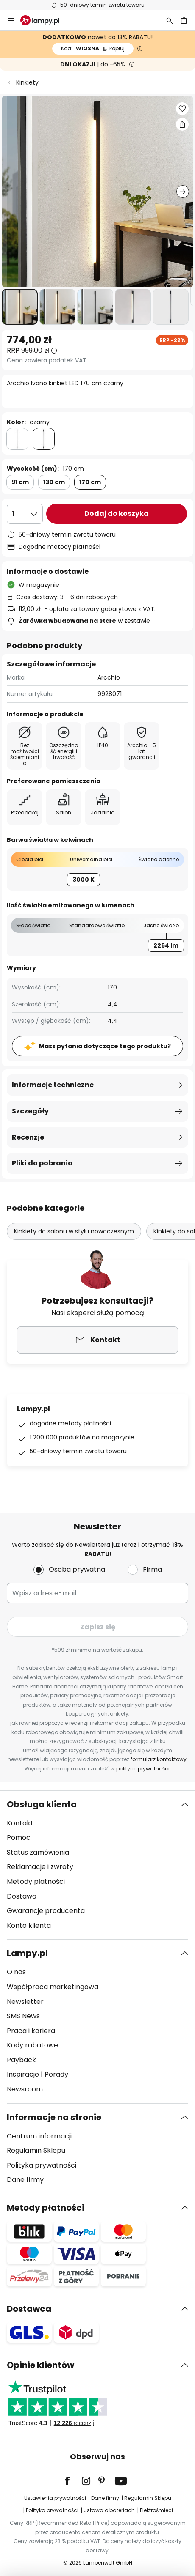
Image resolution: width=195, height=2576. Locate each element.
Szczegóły (30, 1111)
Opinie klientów (40, 2365)
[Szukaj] (169, 20)
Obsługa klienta (42, 1804)
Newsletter (25, 2001)
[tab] (97, 1865)
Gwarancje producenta (46, 1911)
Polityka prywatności (41, 2165)
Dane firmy (25, 2179)
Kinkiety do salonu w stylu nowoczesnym (74, 1231)
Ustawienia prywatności (55, 2498)
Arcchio (109, 677)
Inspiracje (23, 2074)
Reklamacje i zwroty (40, 1867)
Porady (56, 2074)
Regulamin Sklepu (36, 2150)
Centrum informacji (39, 2136)
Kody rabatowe (32, 2045)
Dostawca (29, 2309)
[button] (20, 307)
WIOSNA (93, 48)
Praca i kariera (31, 2031)
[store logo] (45, 20)
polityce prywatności (143, 1768)
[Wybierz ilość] (25, 514)
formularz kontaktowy (159, 1759)
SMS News (23, 2016)
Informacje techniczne (53, 1085)
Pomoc (19, 1837)
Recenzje (28, 1137)
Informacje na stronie (54, 2117)
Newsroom (25, 2089)
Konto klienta (29, 1925)
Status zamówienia (38, 1852)
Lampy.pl (27, 1953)
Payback (21, 2060)
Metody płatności (36, 1881)
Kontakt (20, 1823)
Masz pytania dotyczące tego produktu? (105, 1046)
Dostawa (21, 1896)
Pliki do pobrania (42, 1163)
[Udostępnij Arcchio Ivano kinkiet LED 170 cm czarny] (182, 124)
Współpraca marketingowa (52, 1987)
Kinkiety (27, 82)
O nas (16, 1972)
